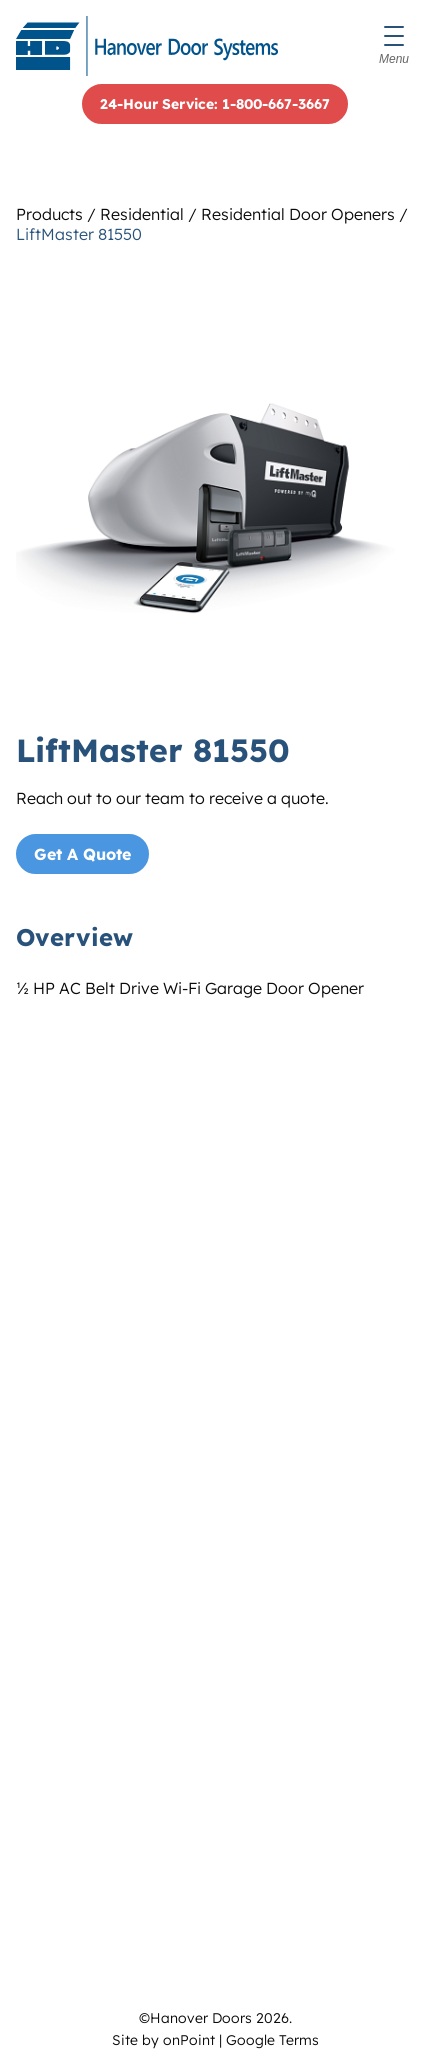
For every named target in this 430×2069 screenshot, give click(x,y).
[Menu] (394, 46)
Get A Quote (82, 854)
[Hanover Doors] (147, 46)
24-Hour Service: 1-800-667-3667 (215, 104)
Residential (142, 214)
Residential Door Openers (298, 214)
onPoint (189, 2040)
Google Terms (272, 2040)
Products (49, 214)
